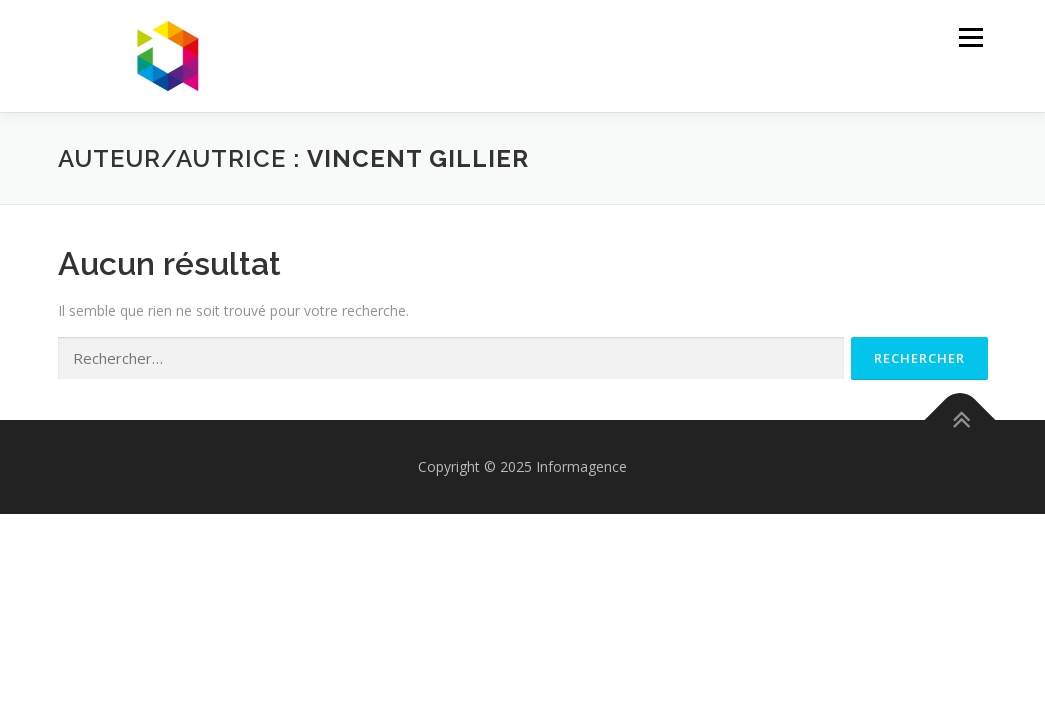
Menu (970, 37)
